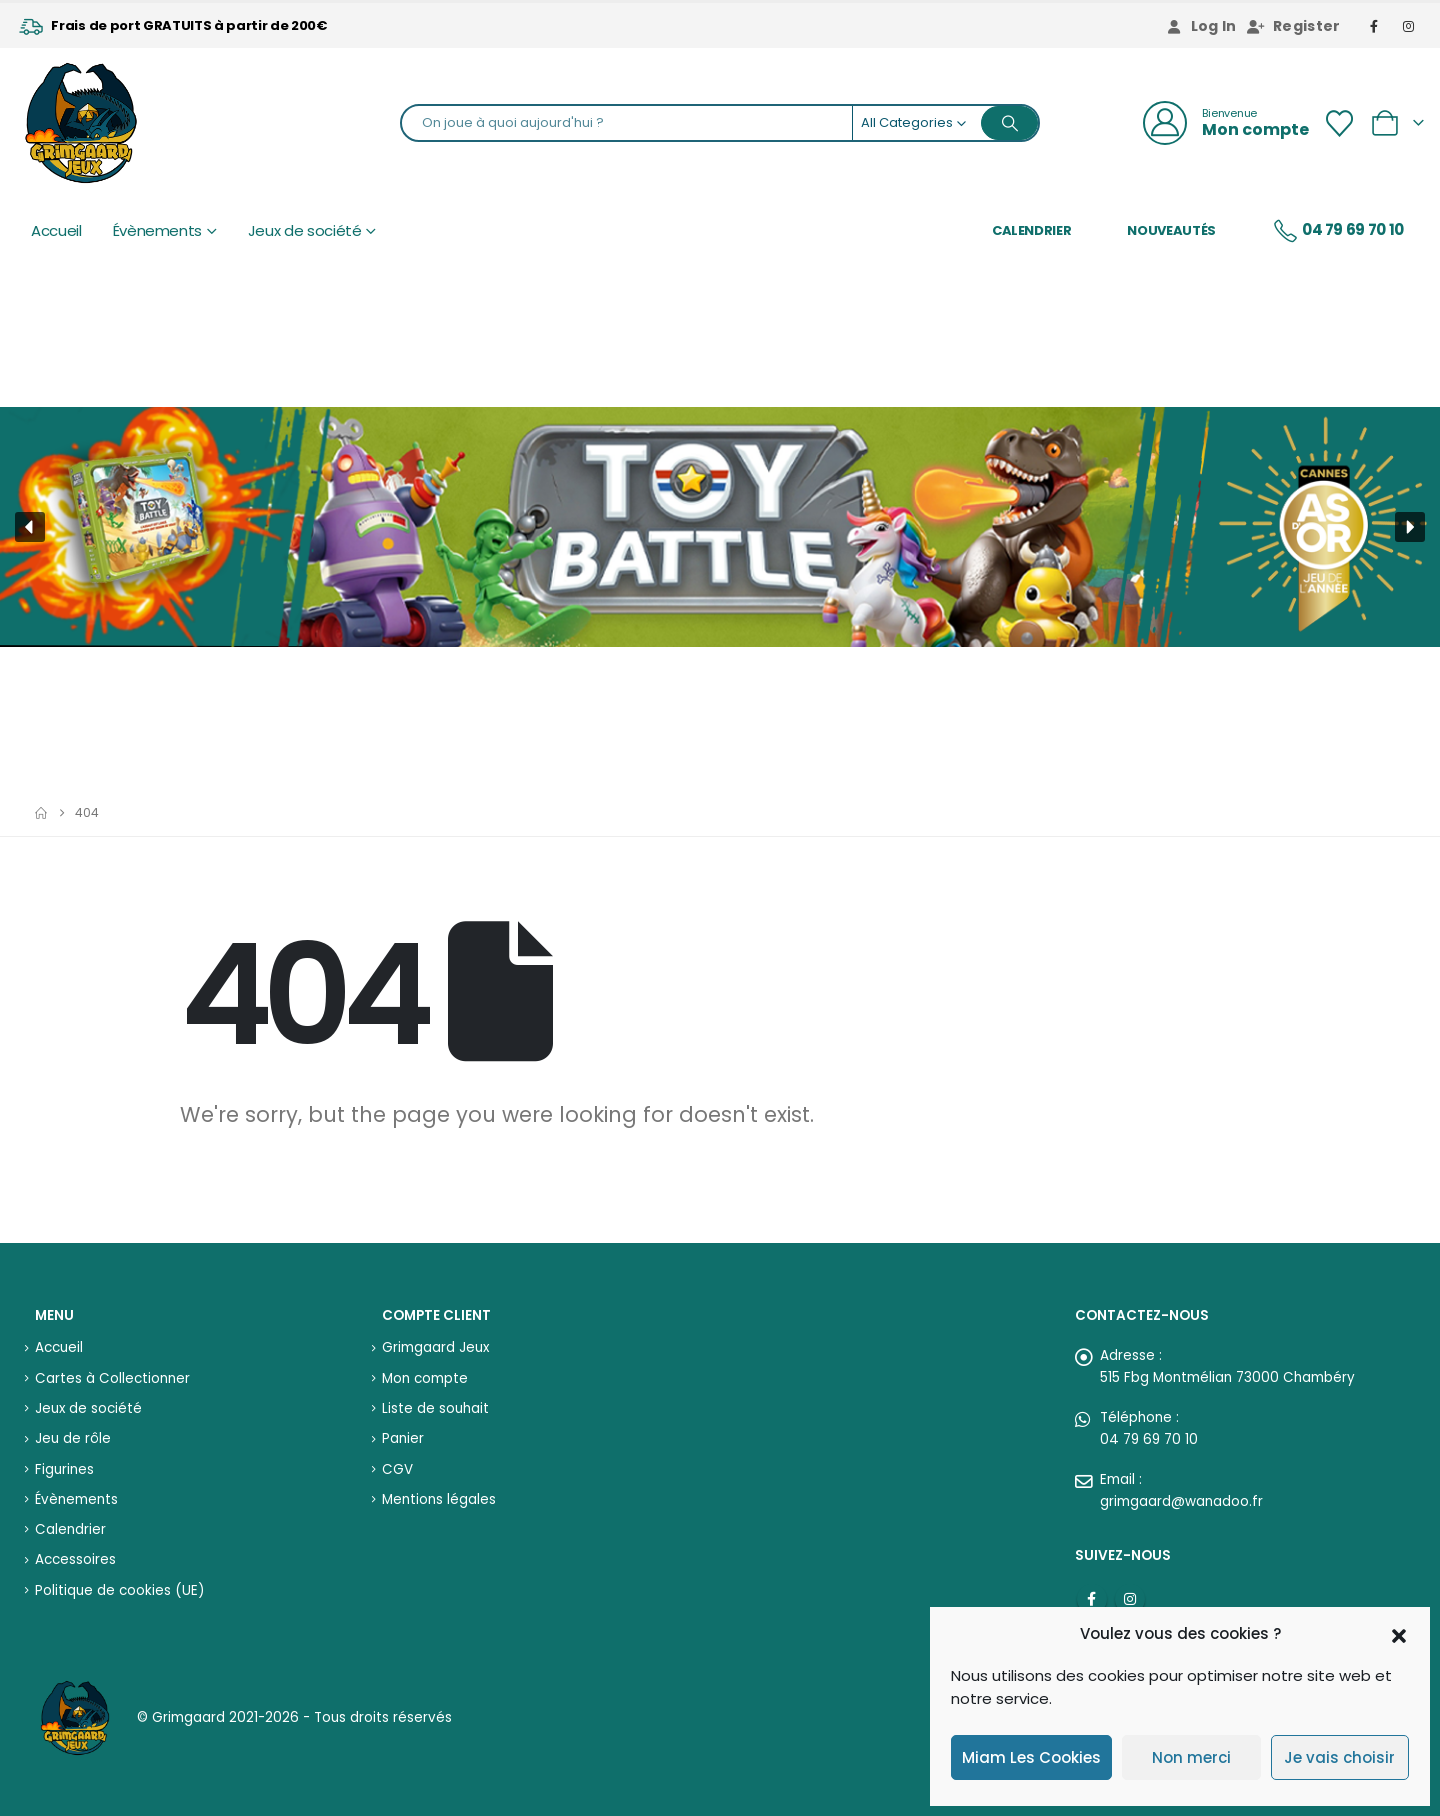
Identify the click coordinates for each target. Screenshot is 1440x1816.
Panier (403, 1438)
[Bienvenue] (1226, 123)
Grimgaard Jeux (435, 1347)
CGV (397, 1469)
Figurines (64, 1469)
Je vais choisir (1339, 1757)
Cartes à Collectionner (112, 1378)
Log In (1201, 26)
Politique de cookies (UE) (119, 1590)
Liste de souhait (435, 1408)
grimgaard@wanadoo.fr (1181, 1501)
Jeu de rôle (73, 1438)
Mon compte (425, 1378)
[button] (1399, 1634)
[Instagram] (1409, 26)
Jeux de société (305, 231)
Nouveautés (1171, 230)
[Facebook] (1375, 26)
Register (1294, 26)
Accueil (56, 231)
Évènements (158, 231)
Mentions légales (439, 1499)
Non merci (1191, 1757)
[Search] (1010, 123)
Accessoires (75, 1559)
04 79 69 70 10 (1338, 231)
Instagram (1130, 1599)
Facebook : (1092, 1599)
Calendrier (1032, 230)
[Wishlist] (1339, 123)
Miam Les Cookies (1031, 1757)
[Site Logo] (81, 123)
